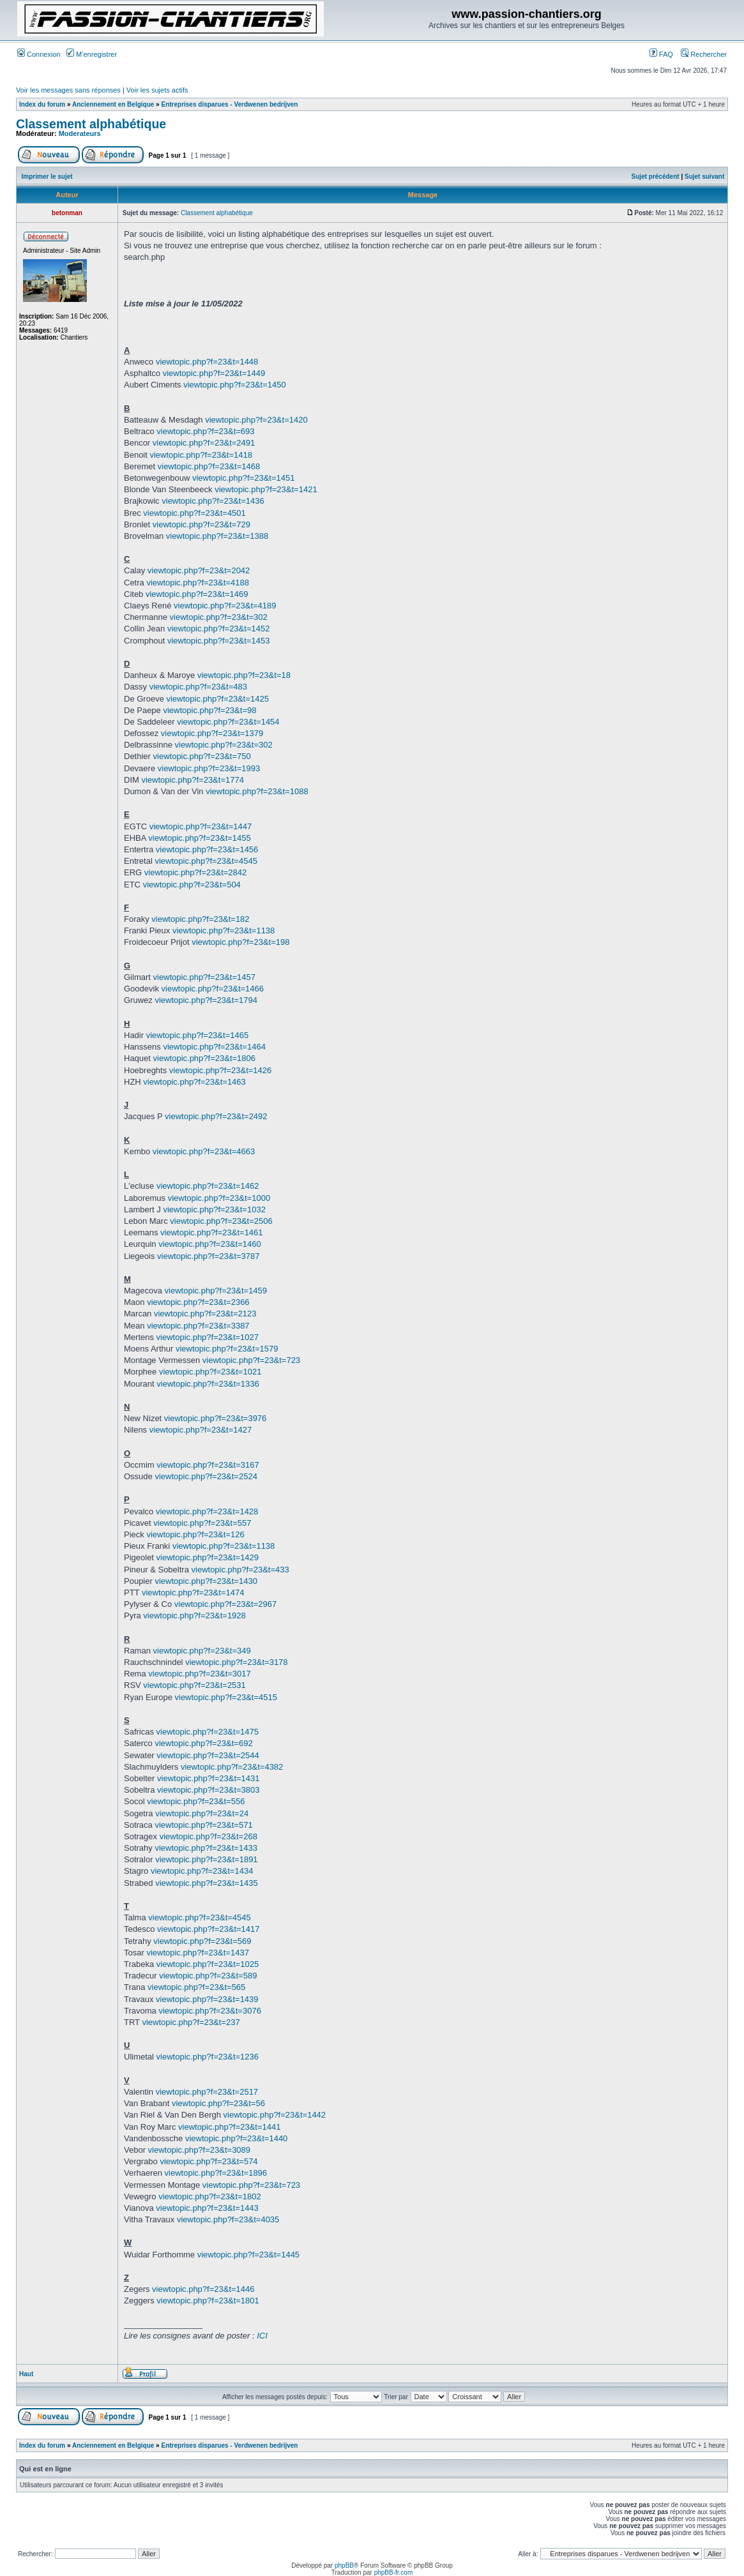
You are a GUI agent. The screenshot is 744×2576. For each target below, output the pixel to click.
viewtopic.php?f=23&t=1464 (214, 1046)
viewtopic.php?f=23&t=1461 (211, 1232)
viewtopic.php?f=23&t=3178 (236, 1662)
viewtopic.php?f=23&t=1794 (206, 1000)
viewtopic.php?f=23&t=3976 (215, 1418)
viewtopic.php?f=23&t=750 (202, 756)
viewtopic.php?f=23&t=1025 (207, 1964)
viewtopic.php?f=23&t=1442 (275, 2115)
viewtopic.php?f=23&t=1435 (206, 1883)
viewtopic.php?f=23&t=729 (201, 524)
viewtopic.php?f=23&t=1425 (217, 699)
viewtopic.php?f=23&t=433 (240, 1569)
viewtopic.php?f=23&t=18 (244, 675)
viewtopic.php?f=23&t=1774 (192, 780)
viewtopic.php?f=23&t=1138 (223, 930)
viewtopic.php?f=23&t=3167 (207, 1465)
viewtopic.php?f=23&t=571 (203, 1825)
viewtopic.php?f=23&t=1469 (197, 594)
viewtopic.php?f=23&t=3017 (199, 1673)
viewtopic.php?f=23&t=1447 (200, 826)
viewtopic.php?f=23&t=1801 (207, 2300)
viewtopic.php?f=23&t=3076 (209, 2010)
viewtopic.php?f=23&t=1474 (193, 1592)
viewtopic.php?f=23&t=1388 (217, 536)
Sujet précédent (655, 176)
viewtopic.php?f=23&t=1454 (228, 722)
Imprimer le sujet (47, 176)
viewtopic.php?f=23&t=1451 (243, 478)
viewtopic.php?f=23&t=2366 (198, 1302)
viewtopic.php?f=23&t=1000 (219, 1198)
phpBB (344, 2565)
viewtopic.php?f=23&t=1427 (200, 1430)
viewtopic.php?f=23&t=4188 (197, 582)
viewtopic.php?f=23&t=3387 (198, 1325)
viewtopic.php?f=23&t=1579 (227, 1348)
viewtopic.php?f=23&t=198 (240, 942)
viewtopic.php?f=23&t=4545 (206, 861)
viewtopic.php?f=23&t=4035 (228, 2219)
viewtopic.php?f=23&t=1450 (234, 384)
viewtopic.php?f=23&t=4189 (225, 605)
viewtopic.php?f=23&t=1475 (207, 1731)
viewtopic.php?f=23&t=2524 (206, 1476)
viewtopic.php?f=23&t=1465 (197, 1035)
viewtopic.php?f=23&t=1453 (218, 640)
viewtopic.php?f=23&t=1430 (206, 1581)
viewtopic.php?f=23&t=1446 (203, 2289)
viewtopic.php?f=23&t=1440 (236, 2138)
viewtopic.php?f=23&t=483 (198, 686)
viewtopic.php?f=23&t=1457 (204, 977)
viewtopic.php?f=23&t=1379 (212, 733)
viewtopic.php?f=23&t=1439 (207, 1999)
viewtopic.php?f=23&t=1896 (216, 2173)
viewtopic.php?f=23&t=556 (196, 1801)
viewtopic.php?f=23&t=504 (192, 884)
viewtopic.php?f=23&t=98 (209, 710)
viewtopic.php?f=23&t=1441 (229, 2127)
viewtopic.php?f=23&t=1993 (209, 768)
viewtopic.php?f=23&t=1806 (204, 1058)
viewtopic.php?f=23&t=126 (195, 1534)
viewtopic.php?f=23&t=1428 (207, 1511)
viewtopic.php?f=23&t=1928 (194, 1615)
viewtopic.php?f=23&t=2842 (195, 872)
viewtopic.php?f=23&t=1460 (209, 1244)
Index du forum (42, 104)
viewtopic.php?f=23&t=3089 (199, 2150)
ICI (262, 2335)
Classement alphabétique (91, 124)
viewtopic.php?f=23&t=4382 (232, 1767)
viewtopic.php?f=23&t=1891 (206, 1859)
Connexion (39, 54)
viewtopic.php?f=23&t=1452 (218, 628)
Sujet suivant (704, 176)
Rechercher (704, 54)
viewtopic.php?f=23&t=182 (200, 919)
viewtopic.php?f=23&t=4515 (226, 1697)
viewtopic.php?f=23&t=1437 (197, 1952)
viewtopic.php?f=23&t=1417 (208, 1929)
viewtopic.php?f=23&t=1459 (216, 1290)
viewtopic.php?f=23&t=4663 (204, 1151)
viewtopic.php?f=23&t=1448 (207, 361)
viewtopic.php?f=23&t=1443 (207, 2208)
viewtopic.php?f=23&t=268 (208, 1836)
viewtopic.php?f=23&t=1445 (248, 2254)
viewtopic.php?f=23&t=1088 (257, 791)
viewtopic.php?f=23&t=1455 (199, 838)
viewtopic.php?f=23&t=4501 (194, 513)
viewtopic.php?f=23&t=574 (208, 2161)
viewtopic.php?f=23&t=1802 (209, 2196)
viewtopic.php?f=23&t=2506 (221, 1221)
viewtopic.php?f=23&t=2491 (204, 443)
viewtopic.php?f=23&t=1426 (220, 1070)
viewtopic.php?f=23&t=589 (208, 1975)
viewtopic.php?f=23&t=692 (203, 1743)
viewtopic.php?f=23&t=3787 (208, 1256)
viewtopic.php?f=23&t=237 (190, 2022)
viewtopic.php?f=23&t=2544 (207, 1755)
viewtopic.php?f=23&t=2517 (207, 2092)
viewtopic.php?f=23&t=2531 (194, 1685)
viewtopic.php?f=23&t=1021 (210, 1371)
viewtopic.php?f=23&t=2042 (199, 570)
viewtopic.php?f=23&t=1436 (213, 501)
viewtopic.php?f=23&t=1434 (202, 1871)
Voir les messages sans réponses (68, 90)
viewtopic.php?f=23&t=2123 (205, 1313)
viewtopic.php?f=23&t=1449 (214, 373)
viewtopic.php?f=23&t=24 (201, 1813)
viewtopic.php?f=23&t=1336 (207, 1384)
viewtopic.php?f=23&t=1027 (207, 1337)
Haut (26, 2373)
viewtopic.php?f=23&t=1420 (256, 420)
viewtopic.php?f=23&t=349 (202, 1650)
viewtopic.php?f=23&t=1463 (194, 1082)
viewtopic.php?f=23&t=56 (218, 2103)
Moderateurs (80, 133)
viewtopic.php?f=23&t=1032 (214, 1209)
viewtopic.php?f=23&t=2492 (216, 1116)
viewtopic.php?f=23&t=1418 (200, 455)
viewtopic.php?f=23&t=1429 (207, 1557)
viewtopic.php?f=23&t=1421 (266, 489)
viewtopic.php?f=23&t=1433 (206, 1848)
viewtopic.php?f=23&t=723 (251, 1360)
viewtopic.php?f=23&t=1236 (207, 2056)
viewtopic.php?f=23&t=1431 (208, 1778)
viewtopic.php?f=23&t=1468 (209, 466)
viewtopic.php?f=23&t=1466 (213, 988)
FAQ (661, 54)
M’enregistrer (91, 54)
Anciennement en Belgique (113, 104)
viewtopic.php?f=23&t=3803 (208, 1790)
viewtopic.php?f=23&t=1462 (207, 1186)
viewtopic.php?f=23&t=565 (196, 1987)
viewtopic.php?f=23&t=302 (219, 617)
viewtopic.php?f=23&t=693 (205, 431)
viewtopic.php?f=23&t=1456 (207, 849)
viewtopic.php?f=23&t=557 (202, 1523)
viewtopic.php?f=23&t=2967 (225, 1604)
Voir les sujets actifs (157, 90)
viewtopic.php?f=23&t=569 (202, 1941)
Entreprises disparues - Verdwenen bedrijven (229, 104)
